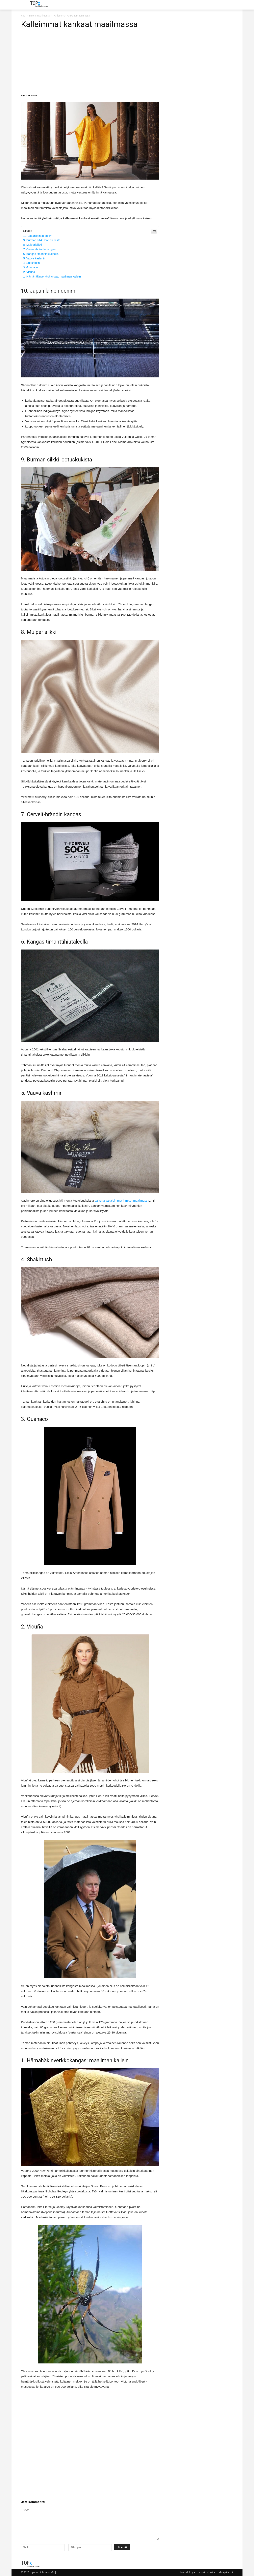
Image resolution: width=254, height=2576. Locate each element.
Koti (23, 15)
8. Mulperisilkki (32, 244)
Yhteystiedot (226, 2572)
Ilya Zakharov (29, 95)
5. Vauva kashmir (34, 258)
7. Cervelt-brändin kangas (39, 249)
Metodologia (187, 2572)
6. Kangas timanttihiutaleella (41, 253)
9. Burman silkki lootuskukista (41, 240)
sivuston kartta (207, 2572)
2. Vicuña (29, 272)
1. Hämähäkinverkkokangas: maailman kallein (52, 276)
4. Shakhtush (31, 262)
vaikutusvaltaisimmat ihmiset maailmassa (122, 1200)
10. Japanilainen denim (37, 235)
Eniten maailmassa (39, 15)
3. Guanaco (30, 267)
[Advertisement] (90, 57)
